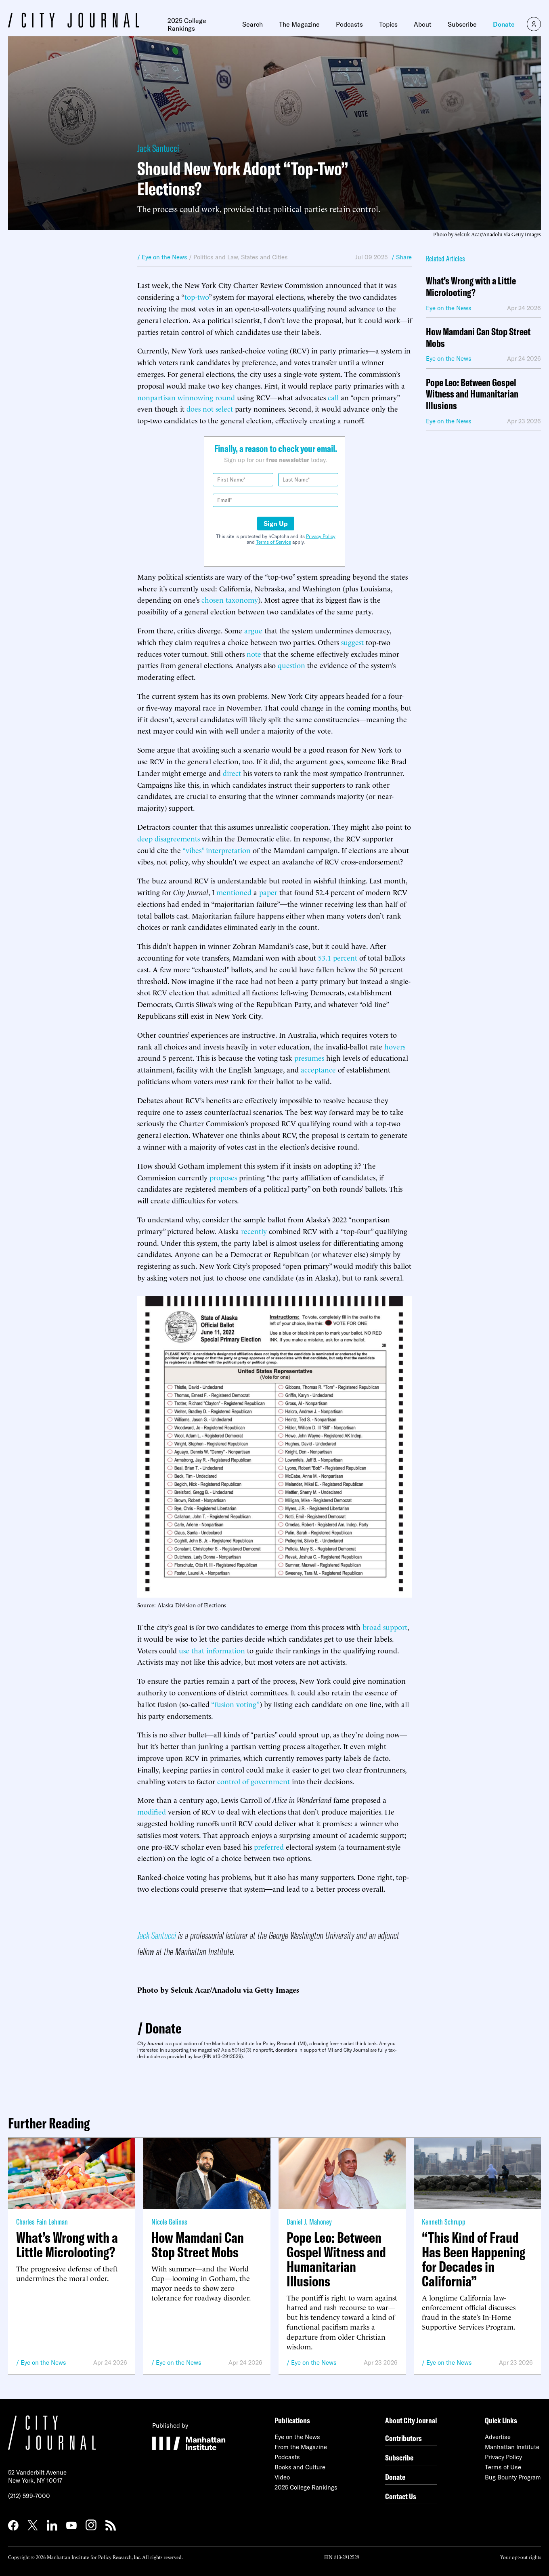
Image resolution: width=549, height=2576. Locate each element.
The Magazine (299, 24)
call (333, 397)
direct (232, 773)
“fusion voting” (235, 1704)
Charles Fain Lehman (42, 2221)
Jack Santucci (158, 148)
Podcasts (349, 24)
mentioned (233, 892)
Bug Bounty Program (513, 2477)
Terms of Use (503, 2467)
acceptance (318, 1069)
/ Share (402, 257)
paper (268, 892)
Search (252, 24)
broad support (385, 1626)
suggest (352, 642)
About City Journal (411, 2420)
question (291, 665)
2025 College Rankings (187, 24)
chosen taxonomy (229, 599)
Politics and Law (215, 257)
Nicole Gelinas (169, 2221)
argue (253, 630)
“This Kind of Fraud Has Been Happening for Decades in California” (473, 2259)
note (254, 653)
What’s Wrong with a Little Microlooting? (471, 287)
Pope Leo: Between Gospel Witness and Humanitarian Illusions (472, 394)
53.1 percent (337, 957)
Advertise (498, 2437)
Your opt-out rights (520, 2556)
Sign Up (276, 523)
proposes (223, 1177)
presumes (309, 1057)
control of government (253, 1781)
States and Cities (264, 257)
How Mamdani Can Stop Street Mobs (478, 337)
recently (254, 1231)
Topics (388, 24)
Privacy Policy (320, 536)
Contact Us (400, 2496)
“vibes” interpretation (216, 850)
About (423, 24)
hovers (394, 1046)
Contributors (403, 2438)
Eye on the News (43, 2362)
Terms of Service (273, 542)
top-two (196, 296)
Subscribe (462, 24)
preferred (269, 1846)
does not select (209, 408)
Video (282, 2477)
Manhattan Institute (512, 2447)
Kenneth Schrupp (443, 2221)
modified (151, 1811)
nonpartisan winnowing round (186, 397)
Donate (504, 24)
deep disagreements (168, 838)
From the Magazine (300, 2447)
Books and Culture (299, 2467)
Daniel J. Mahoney (309, 2221)
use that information (212, 1650)
